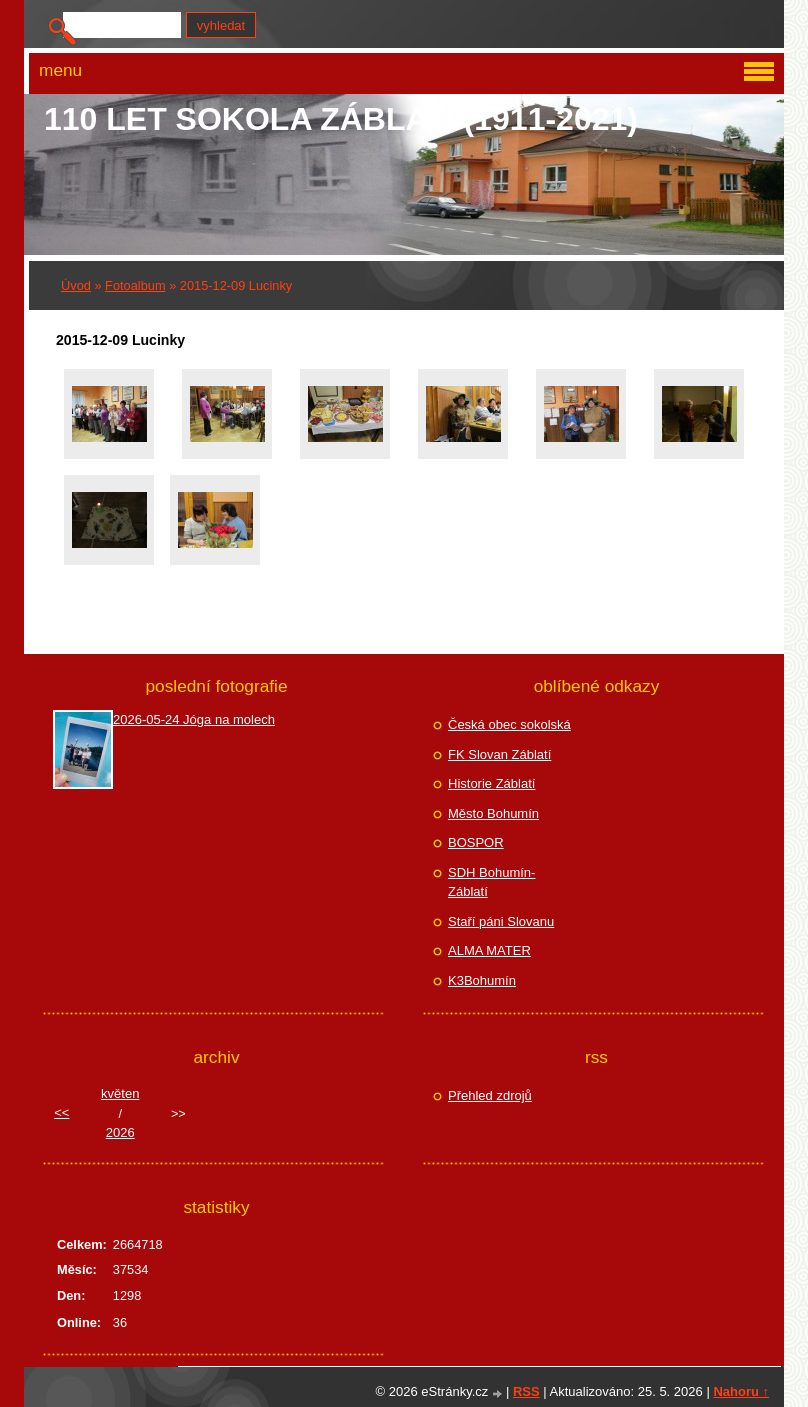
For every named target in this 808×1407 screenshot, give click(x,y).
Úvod (76, 285)
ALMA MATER (489, 950)
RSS (526, 1391)
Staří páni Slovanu (501, 921)
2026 (120, 1132)
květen (120, 1093)
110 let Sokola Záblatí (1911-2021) (341, 119)
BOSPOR (476, 842)
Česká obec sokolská (509, 724)
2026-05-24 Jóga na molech (194, 719)
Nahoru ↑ (741, 1391)
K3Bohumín (482, 980)
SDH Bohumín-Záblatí (491, 882)
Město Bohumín (493, 813)
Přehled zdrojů (490, 1095)
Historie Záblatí (491, 783)
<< (61, 1112)
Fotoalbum (135, 285)
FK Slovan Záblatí (499, 754)
